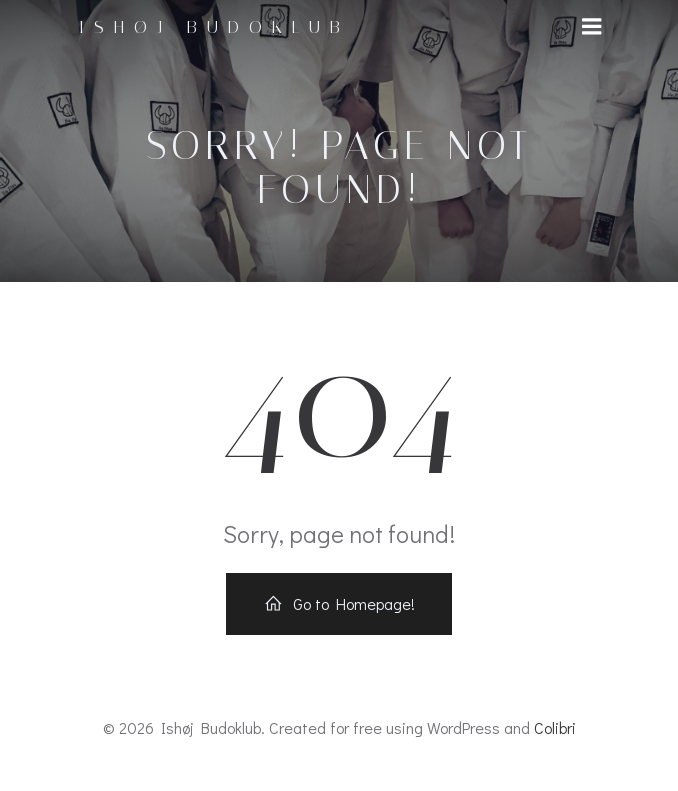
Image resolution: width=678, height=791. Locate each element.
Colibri (555, 727)
